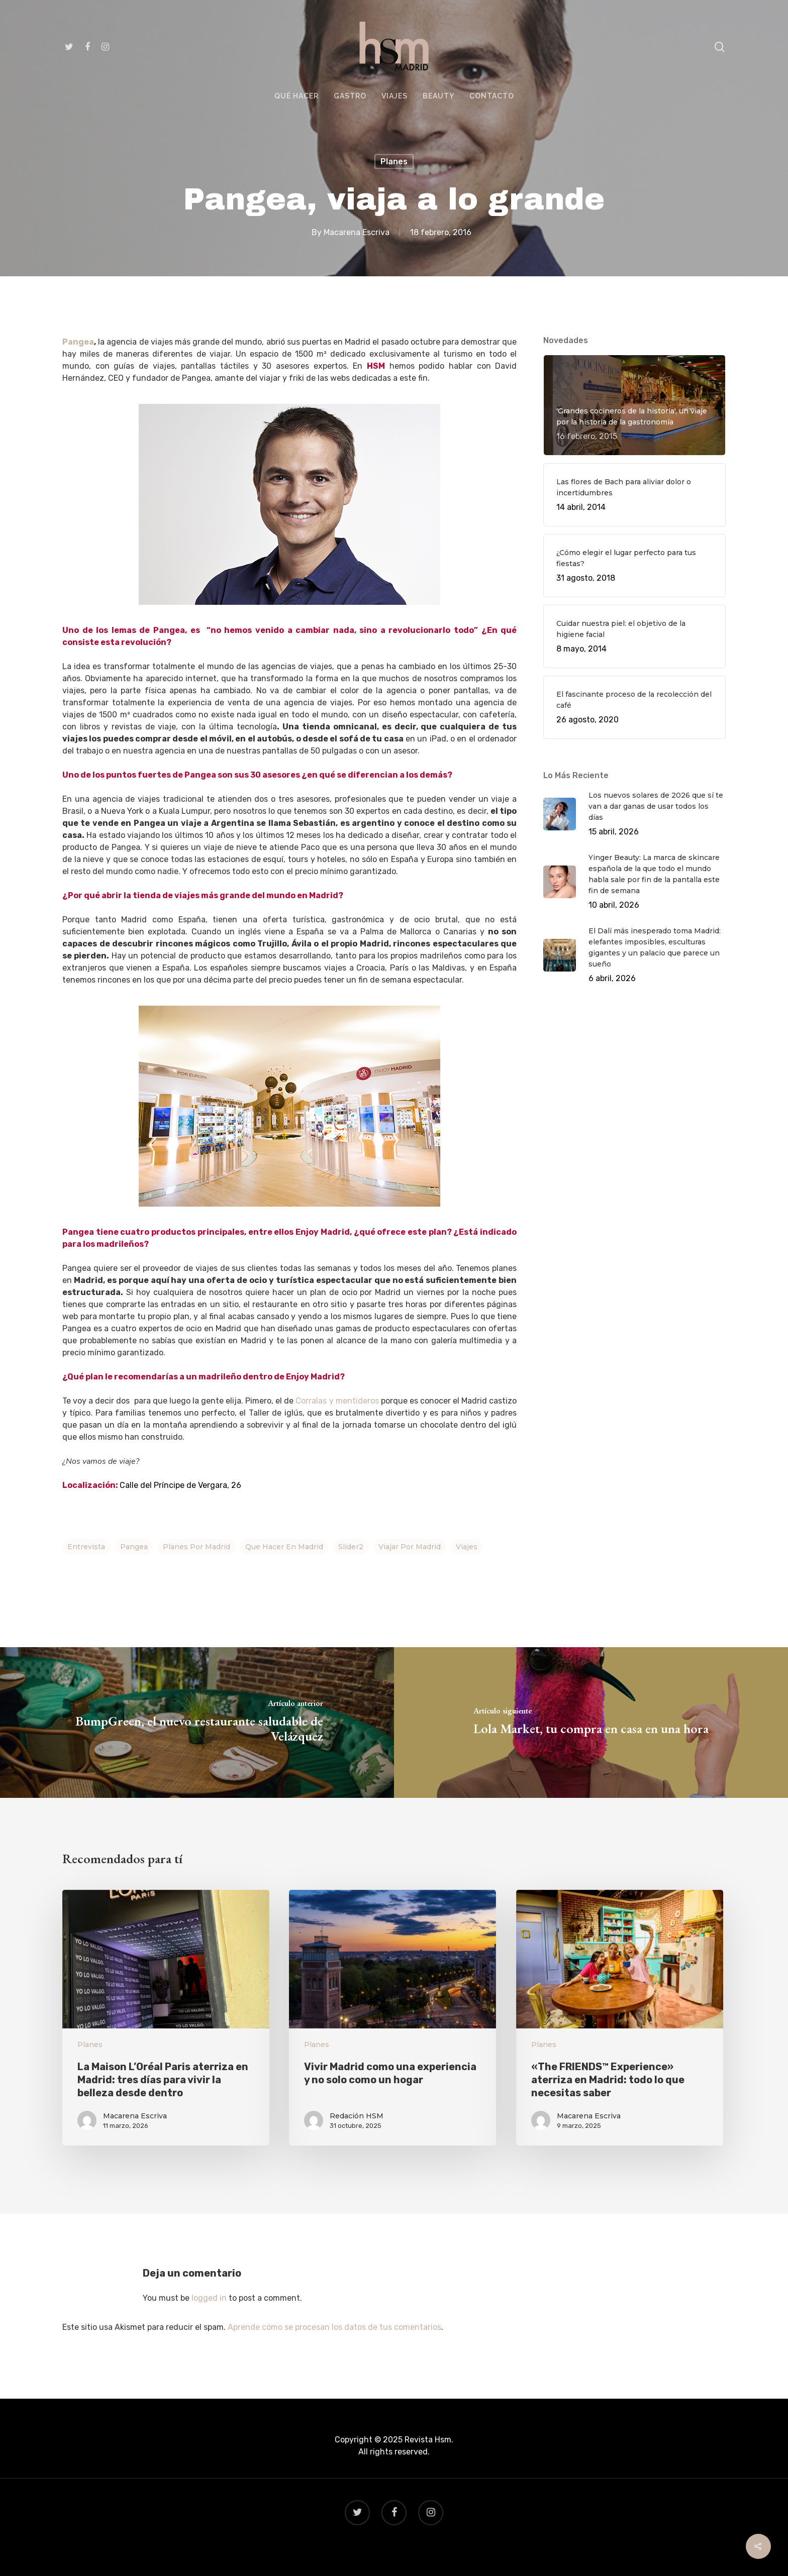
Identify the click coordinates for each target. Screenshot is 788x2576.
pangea (134, 1546)
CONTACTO (491, 96)
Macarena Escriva (356, 232)
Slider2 (350, 1546)
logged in (209, 2298)
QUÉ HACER (296, 96)
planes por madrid (196, 1546)
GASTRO (350, 96)
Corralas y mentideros (338, 1401)
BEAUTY (438, 96)
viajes (466, 1546)
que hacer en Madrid (284, 1546)
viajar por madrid (409, 1546)
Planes (394, 161)
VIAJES (394, 96)
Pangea (78, 342)
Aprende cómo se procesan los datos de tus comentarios (334, 2327)
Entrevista (86, 1546)
